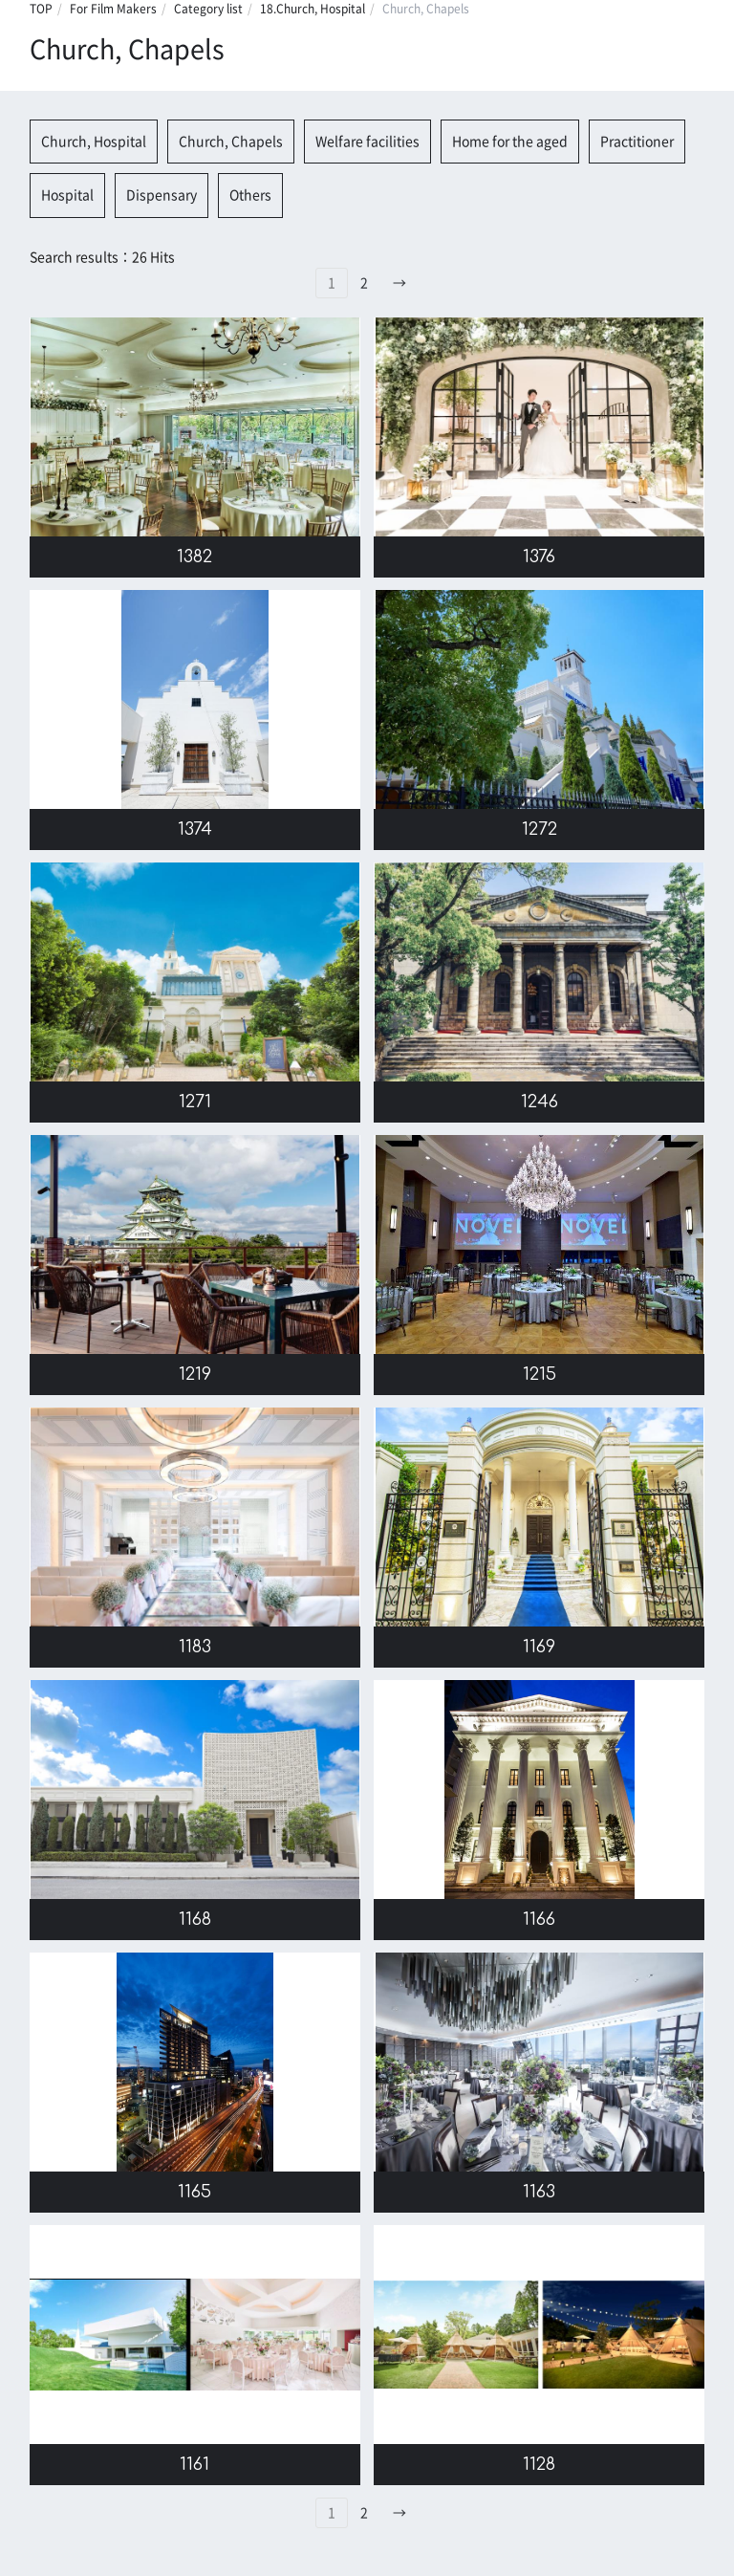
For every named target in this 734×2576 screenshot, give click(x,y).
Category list (208, 8)
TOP (41, 8)
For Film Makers (113, 8)
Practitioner (637, 141)
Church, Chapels (231, 141)
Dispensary (161, 195)
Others (250, 195)
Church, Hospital (93, 141)
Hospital (67, 195)
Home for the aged (510, 141)
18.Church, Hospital (312, 8)
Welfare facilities (367, 141)
